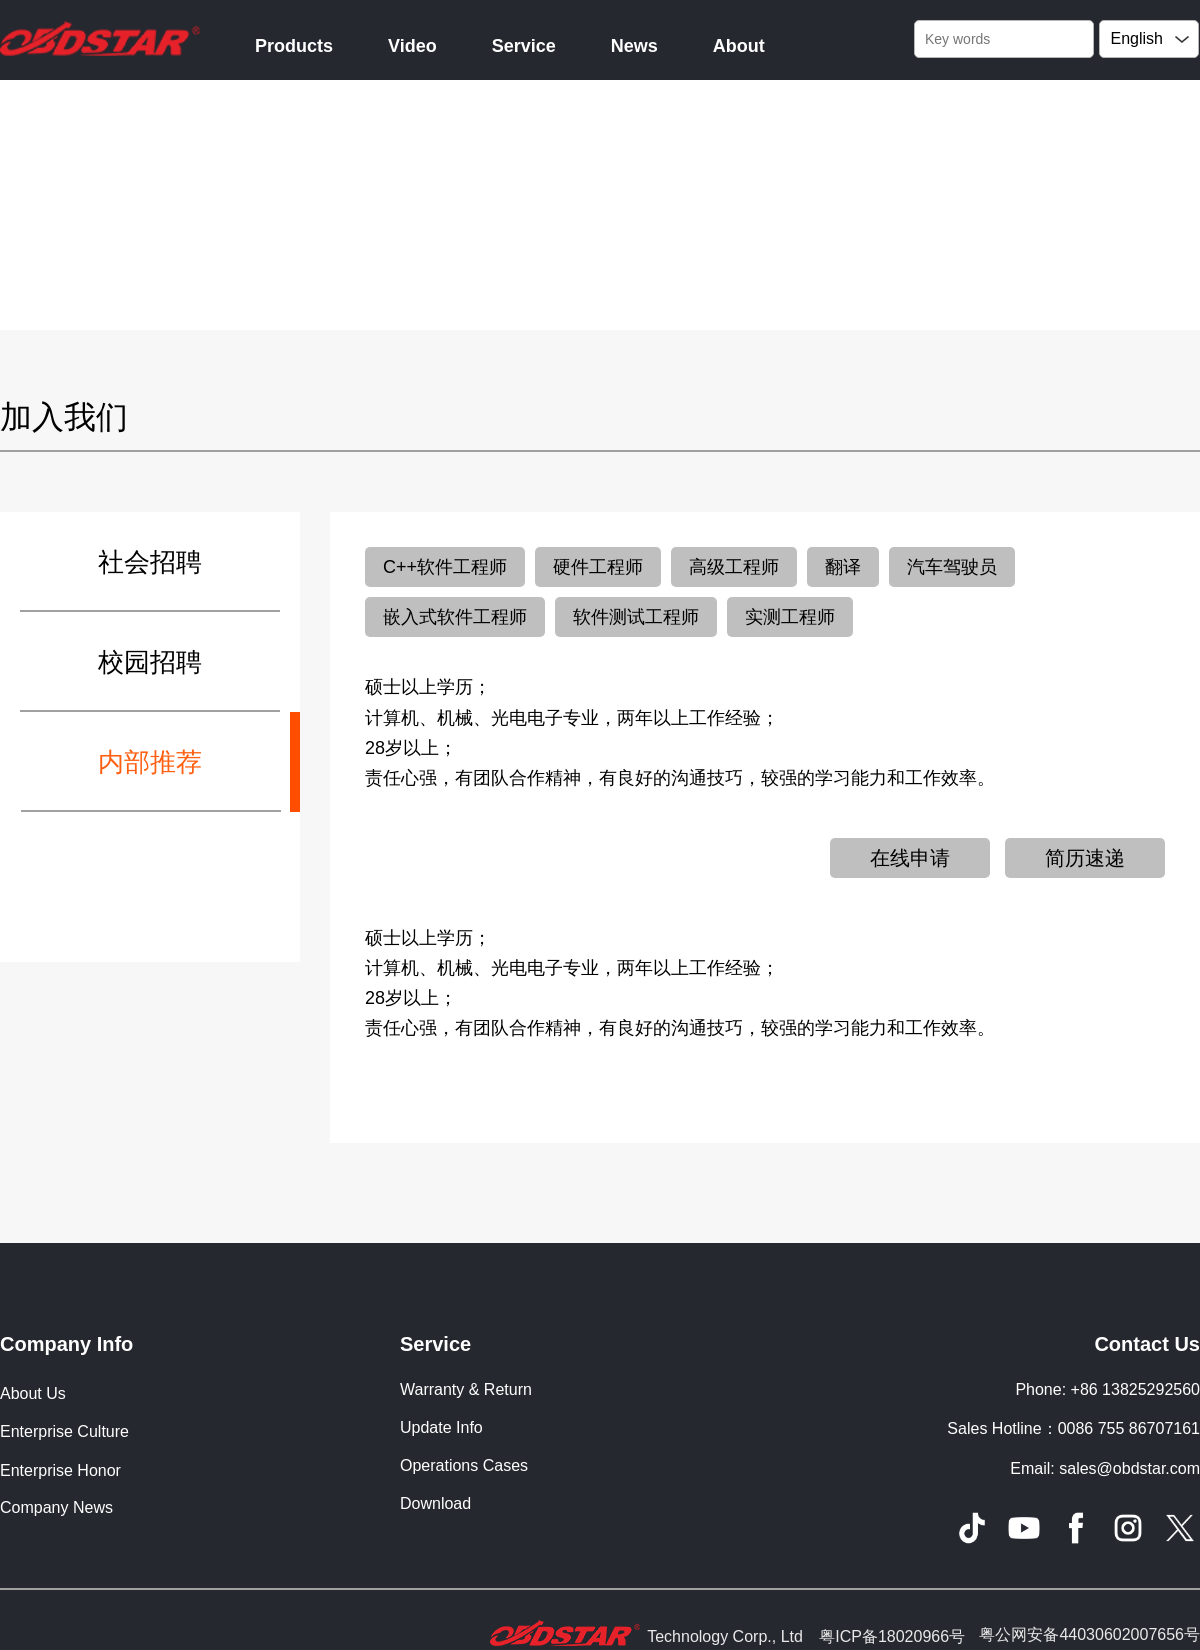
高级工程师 (734, 567)
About (739, 46)
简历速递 (1085, 858)
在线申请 (910, 858)
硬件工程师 (598, 567)
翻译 (843, 567)
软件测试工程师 (636, 617)
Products (294, 46)
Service (524, 46)
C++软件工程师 (445, 567)
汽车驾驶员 (952, 567)
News (634, 46)
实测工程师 (790, 617)
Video (412, 46)
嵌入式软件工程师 (455, 617)
